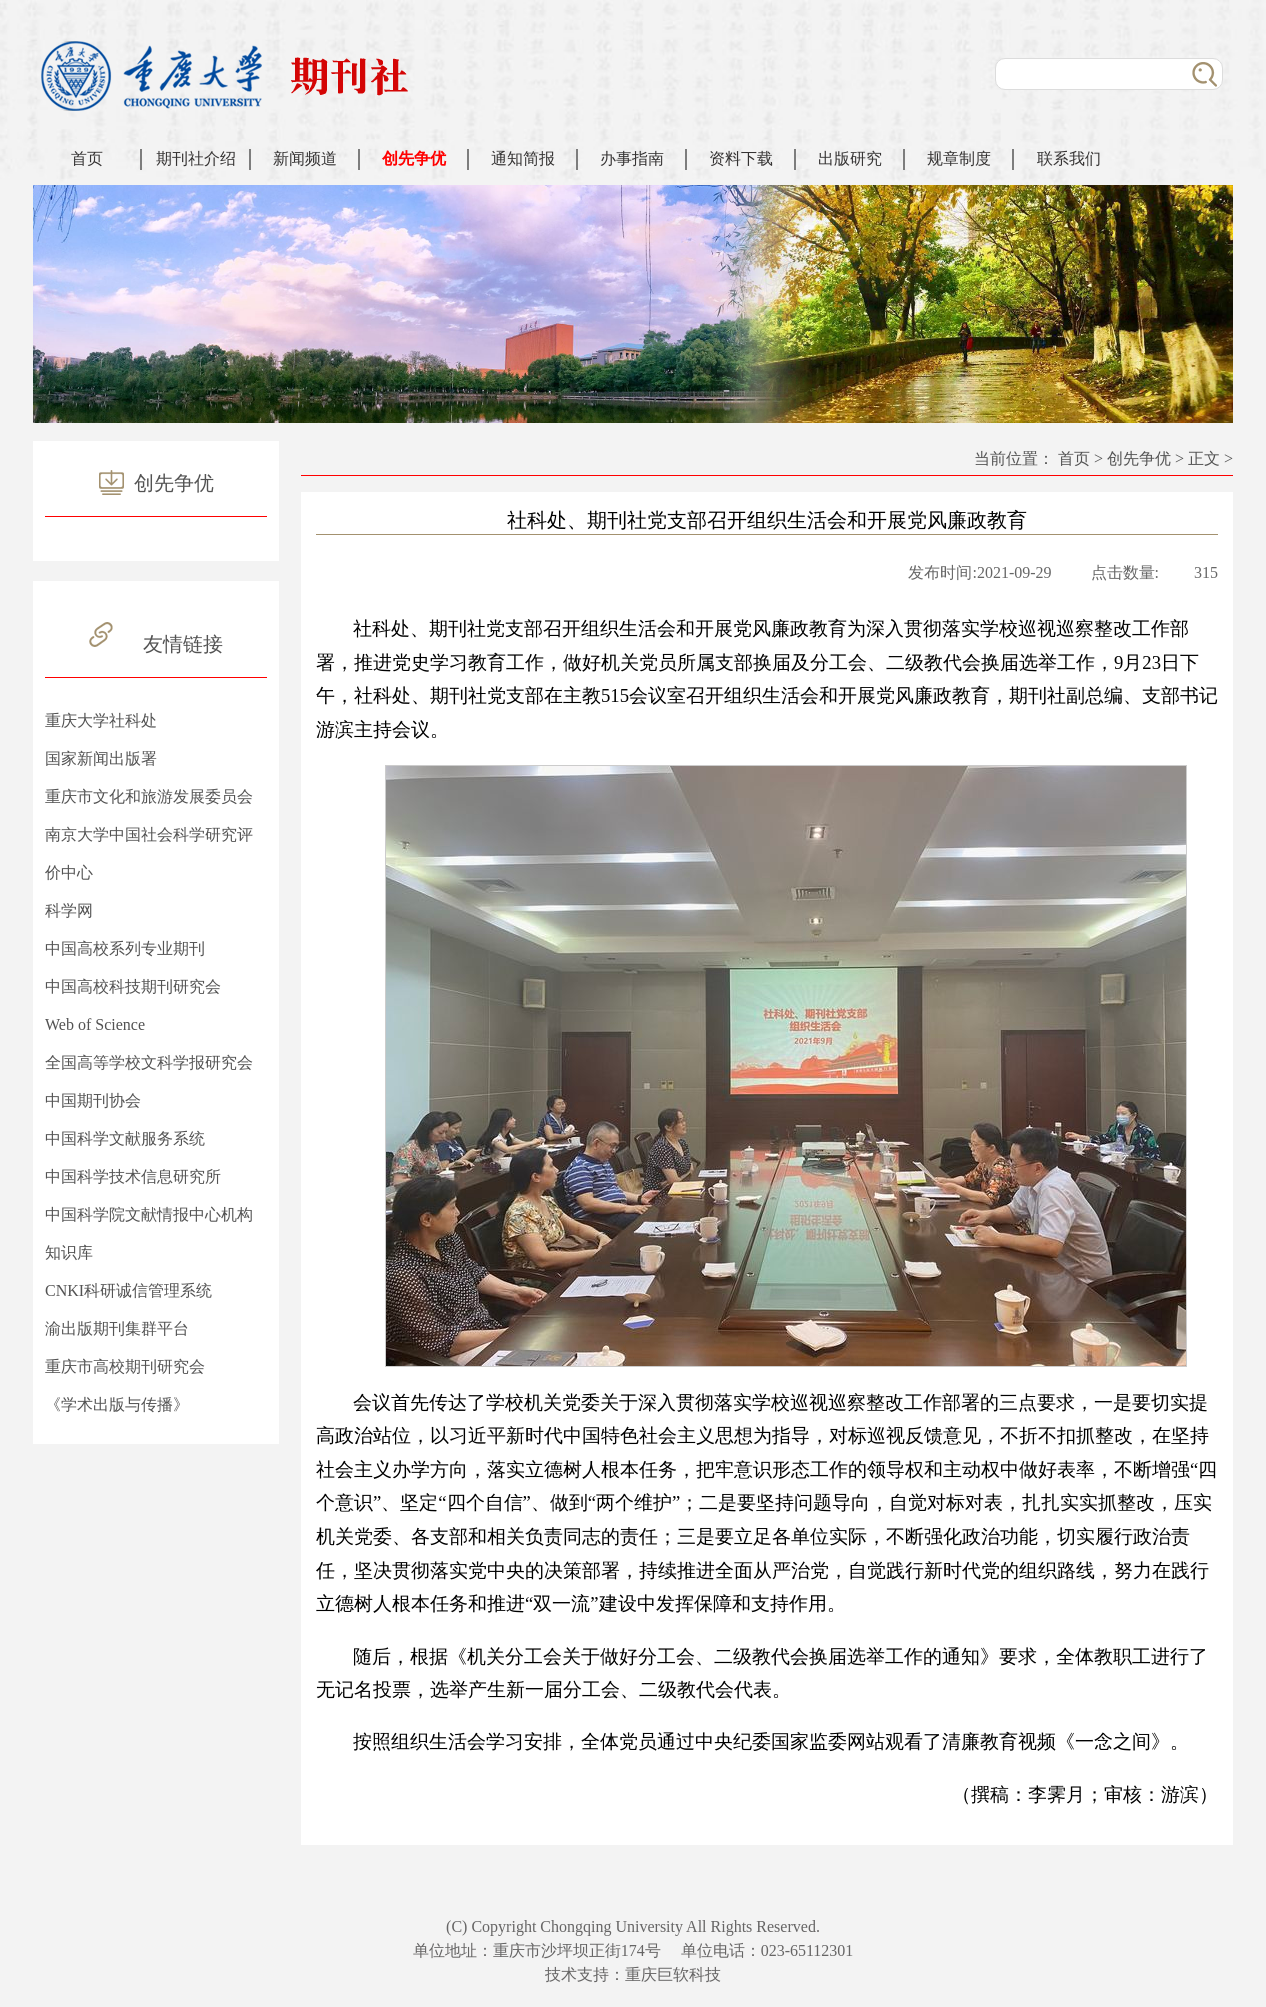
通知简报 (523, 158)
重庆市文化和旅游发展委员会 (149, 796)
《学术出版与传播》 (117, 1404)
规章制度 (959, 158)
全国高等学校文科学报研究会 (149, 1062)
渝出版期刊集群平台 (117, 1328)
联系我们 (1069, 158)
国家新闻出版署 (101, 758)
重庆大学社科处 (101, 720)
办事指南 (632, 158)
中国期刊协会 (93, 1100)
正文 (1204, 458)
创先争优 (414, 158)
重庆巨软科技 (673, 1974)
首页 (87, 158)
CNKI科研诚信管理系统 (128, 1290)
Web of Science (95, 1024)
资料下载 (741, 158)
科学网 (69, 910)
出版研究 (850, 158)
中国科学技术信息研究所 (133, 1176)
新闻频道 (305, 158)
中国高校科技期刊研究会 (133, 986)
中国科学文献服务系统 (125, 1138)
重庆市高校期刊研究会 (125, 1366)
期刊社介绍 (196, 158)
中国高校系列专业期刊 (125, 948)
